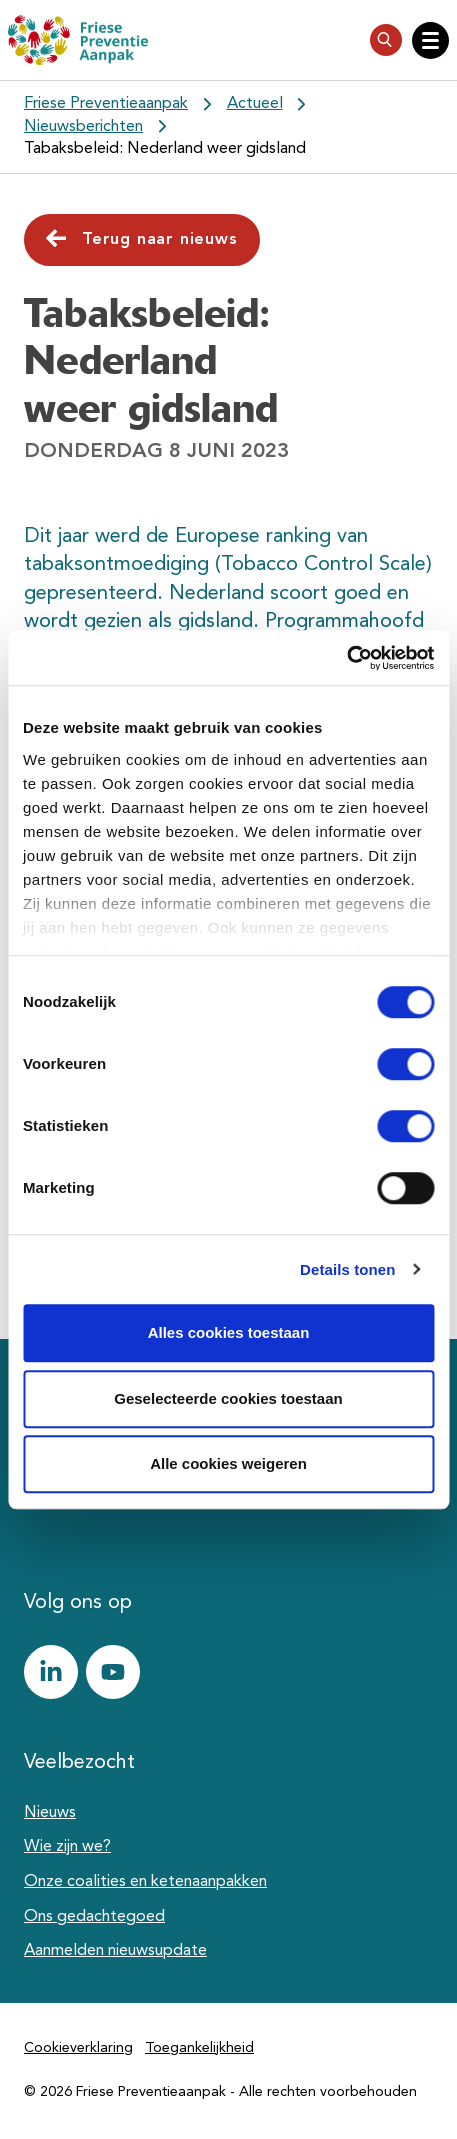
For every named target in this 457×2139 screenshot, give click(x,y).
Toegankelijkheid (199, 2048)
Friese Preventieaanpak (106, 104)
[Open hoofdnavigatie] (430, 40)
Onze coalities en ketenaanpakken (145, 1882)
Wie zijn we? (67, 1847)
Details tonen (347, 1269)
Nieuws (50, 1813)
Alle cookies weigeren (228, 1463)
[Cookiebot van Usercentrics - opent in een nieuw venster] (346, 658)
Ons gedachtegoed (94, 1917)
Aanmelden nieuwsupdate (115, 1951)
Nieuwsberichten (83, 127)
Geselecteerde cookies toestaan (228, 1398)
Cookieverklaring (78, 2048)
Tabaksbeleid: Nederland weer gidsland (165, 149)
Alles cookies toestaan (229, 1332)
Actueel (255, 104)
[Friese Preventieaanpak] (78, 40)
